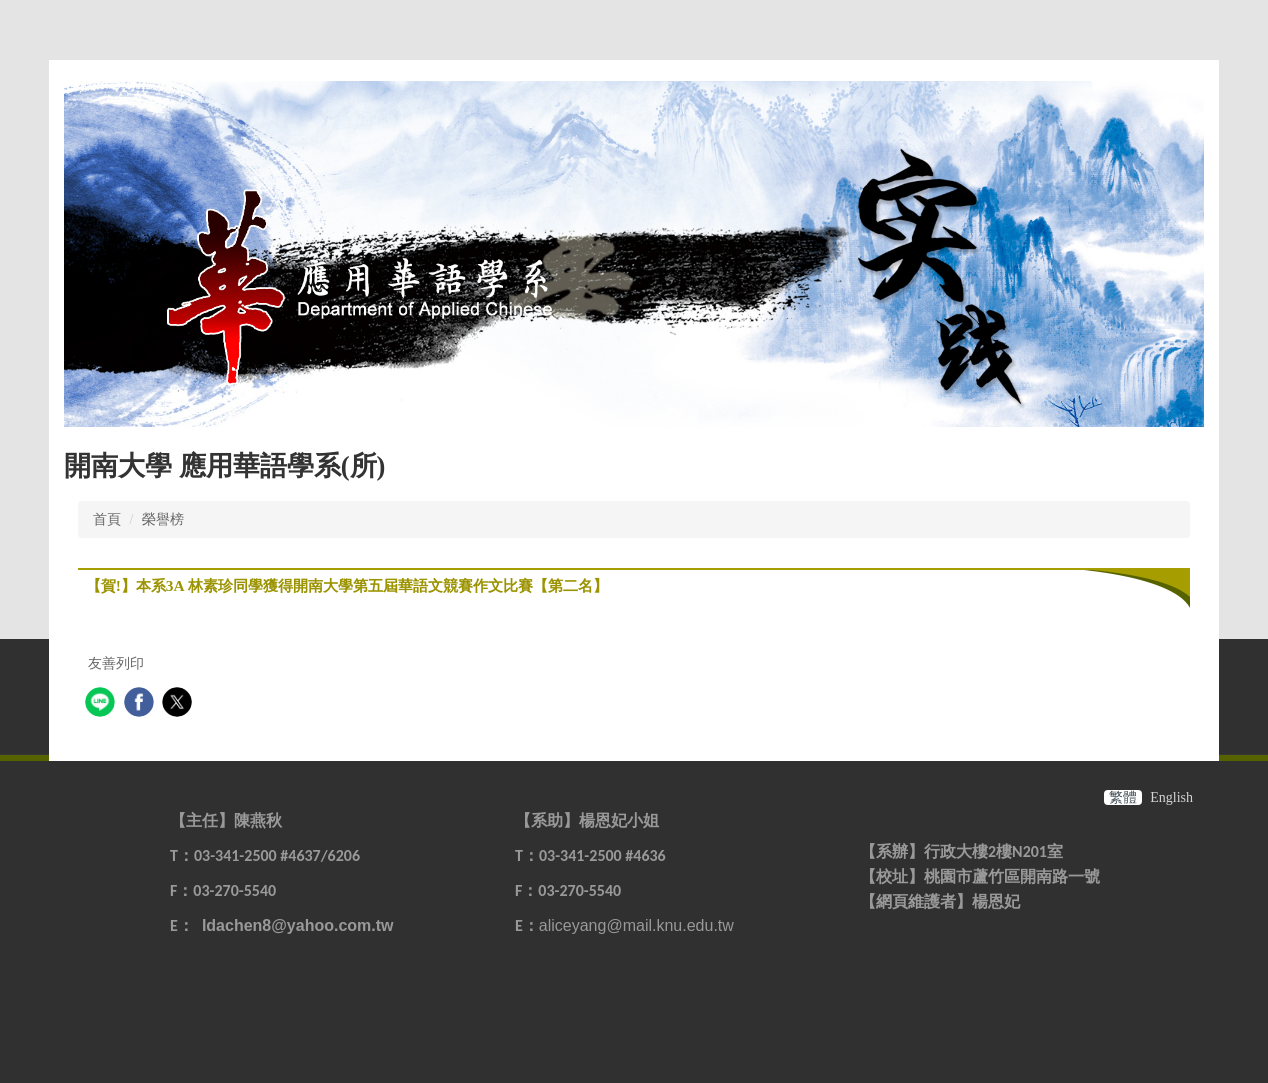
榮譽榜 (163, 519)
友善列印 (116, 663)
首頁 (107, 519)
